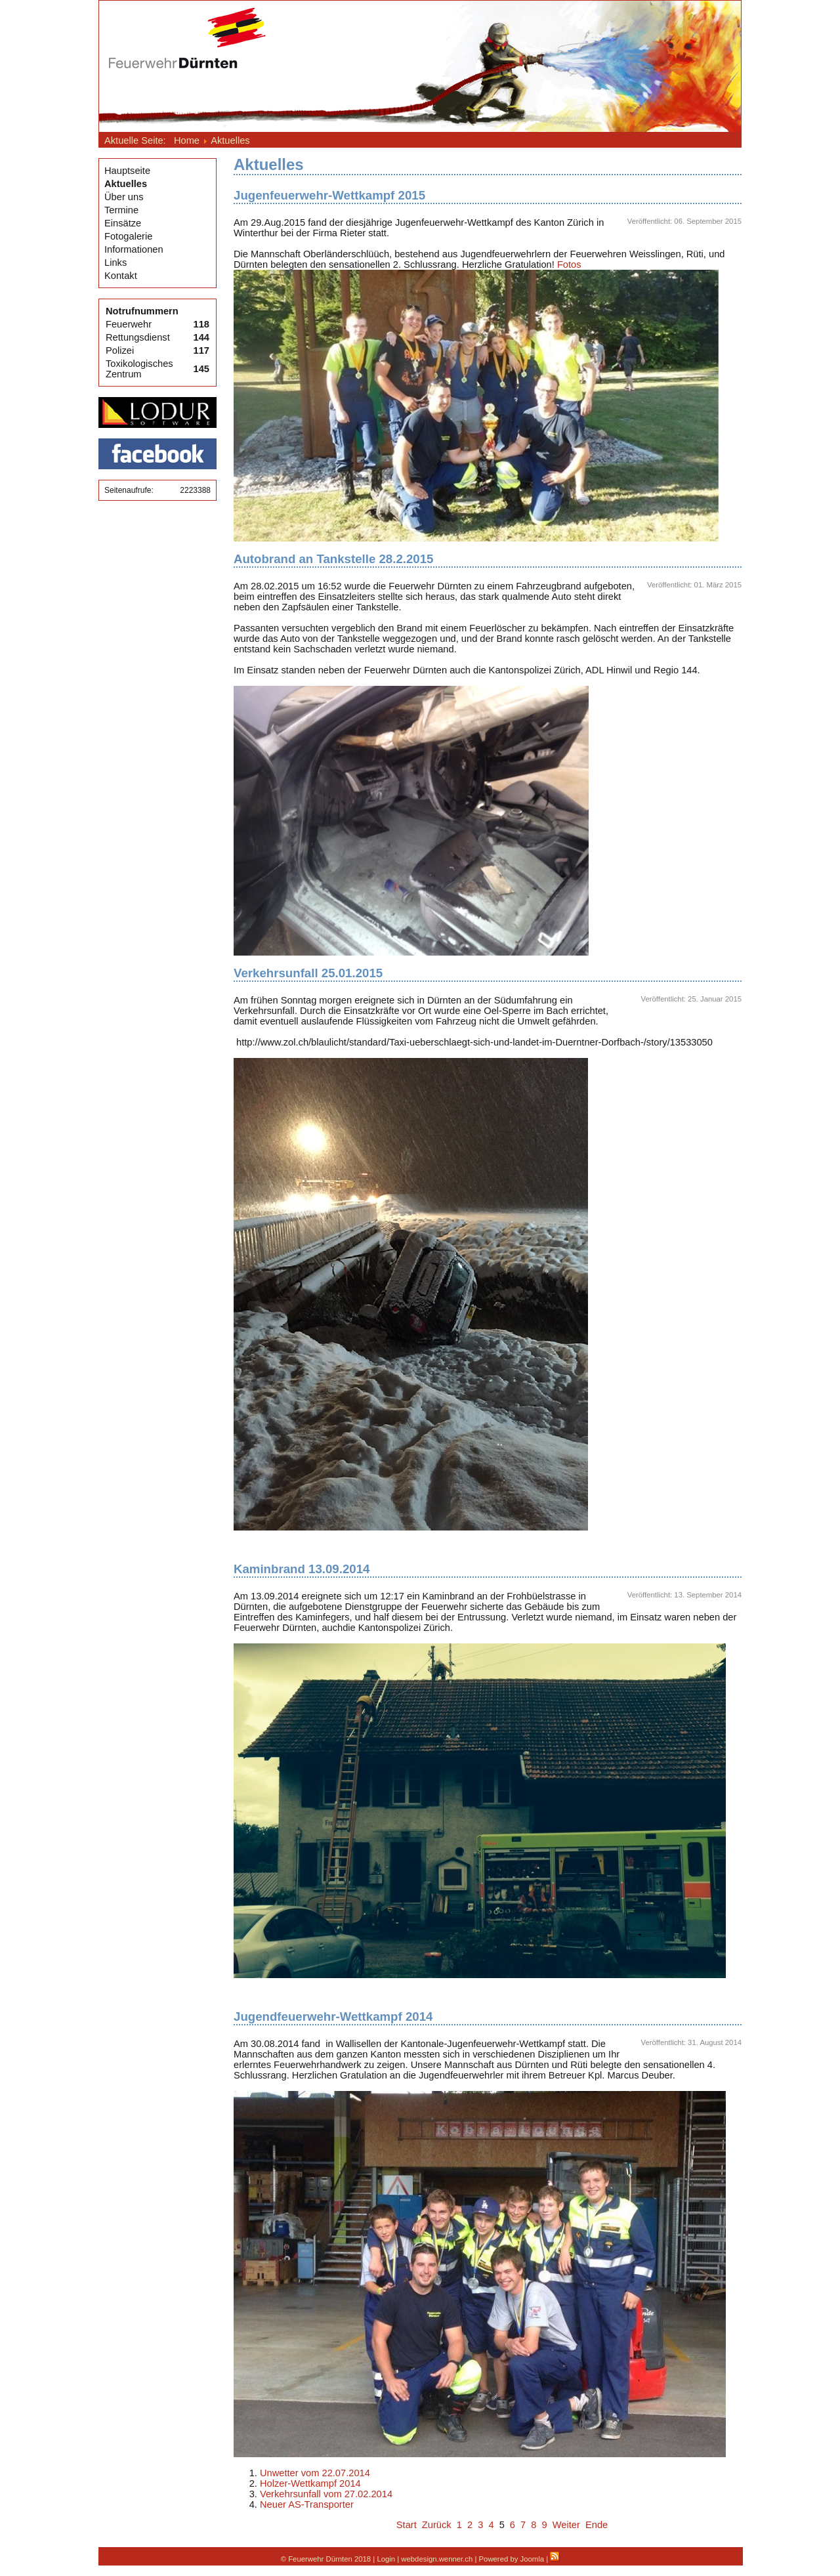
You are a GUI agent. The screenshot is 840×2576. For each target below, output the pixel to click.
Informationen (133, 249)
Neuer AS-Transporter (307, 2504)
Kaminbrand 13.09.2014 (301, 1569)
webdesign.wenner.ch (436, 2559)
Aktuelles (125, 184)
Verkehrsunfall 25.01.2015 (308, 973)
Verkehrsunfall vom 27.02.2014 (326, 2494)
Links (115, 262)
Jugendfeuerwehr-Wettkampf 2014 (333, 2016)
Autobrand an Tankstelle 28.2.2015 (334, 559)
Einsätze (122, 223)
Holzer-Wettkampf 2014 (310, 2483)
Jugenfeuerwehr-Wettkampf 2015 (329, 195)
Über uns (123, 197)
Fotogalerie (128, 236)
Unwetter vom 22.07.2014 (315, 2473)
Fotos (569, 264)
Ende (596, 2525)
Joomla (532, 2559)
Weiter (566, 2525)
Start (406, 2525)
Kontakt (120, 275)
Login (386, 2559)
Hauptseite (127, 170)
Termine (121, 210)
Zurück (437, 2525)
